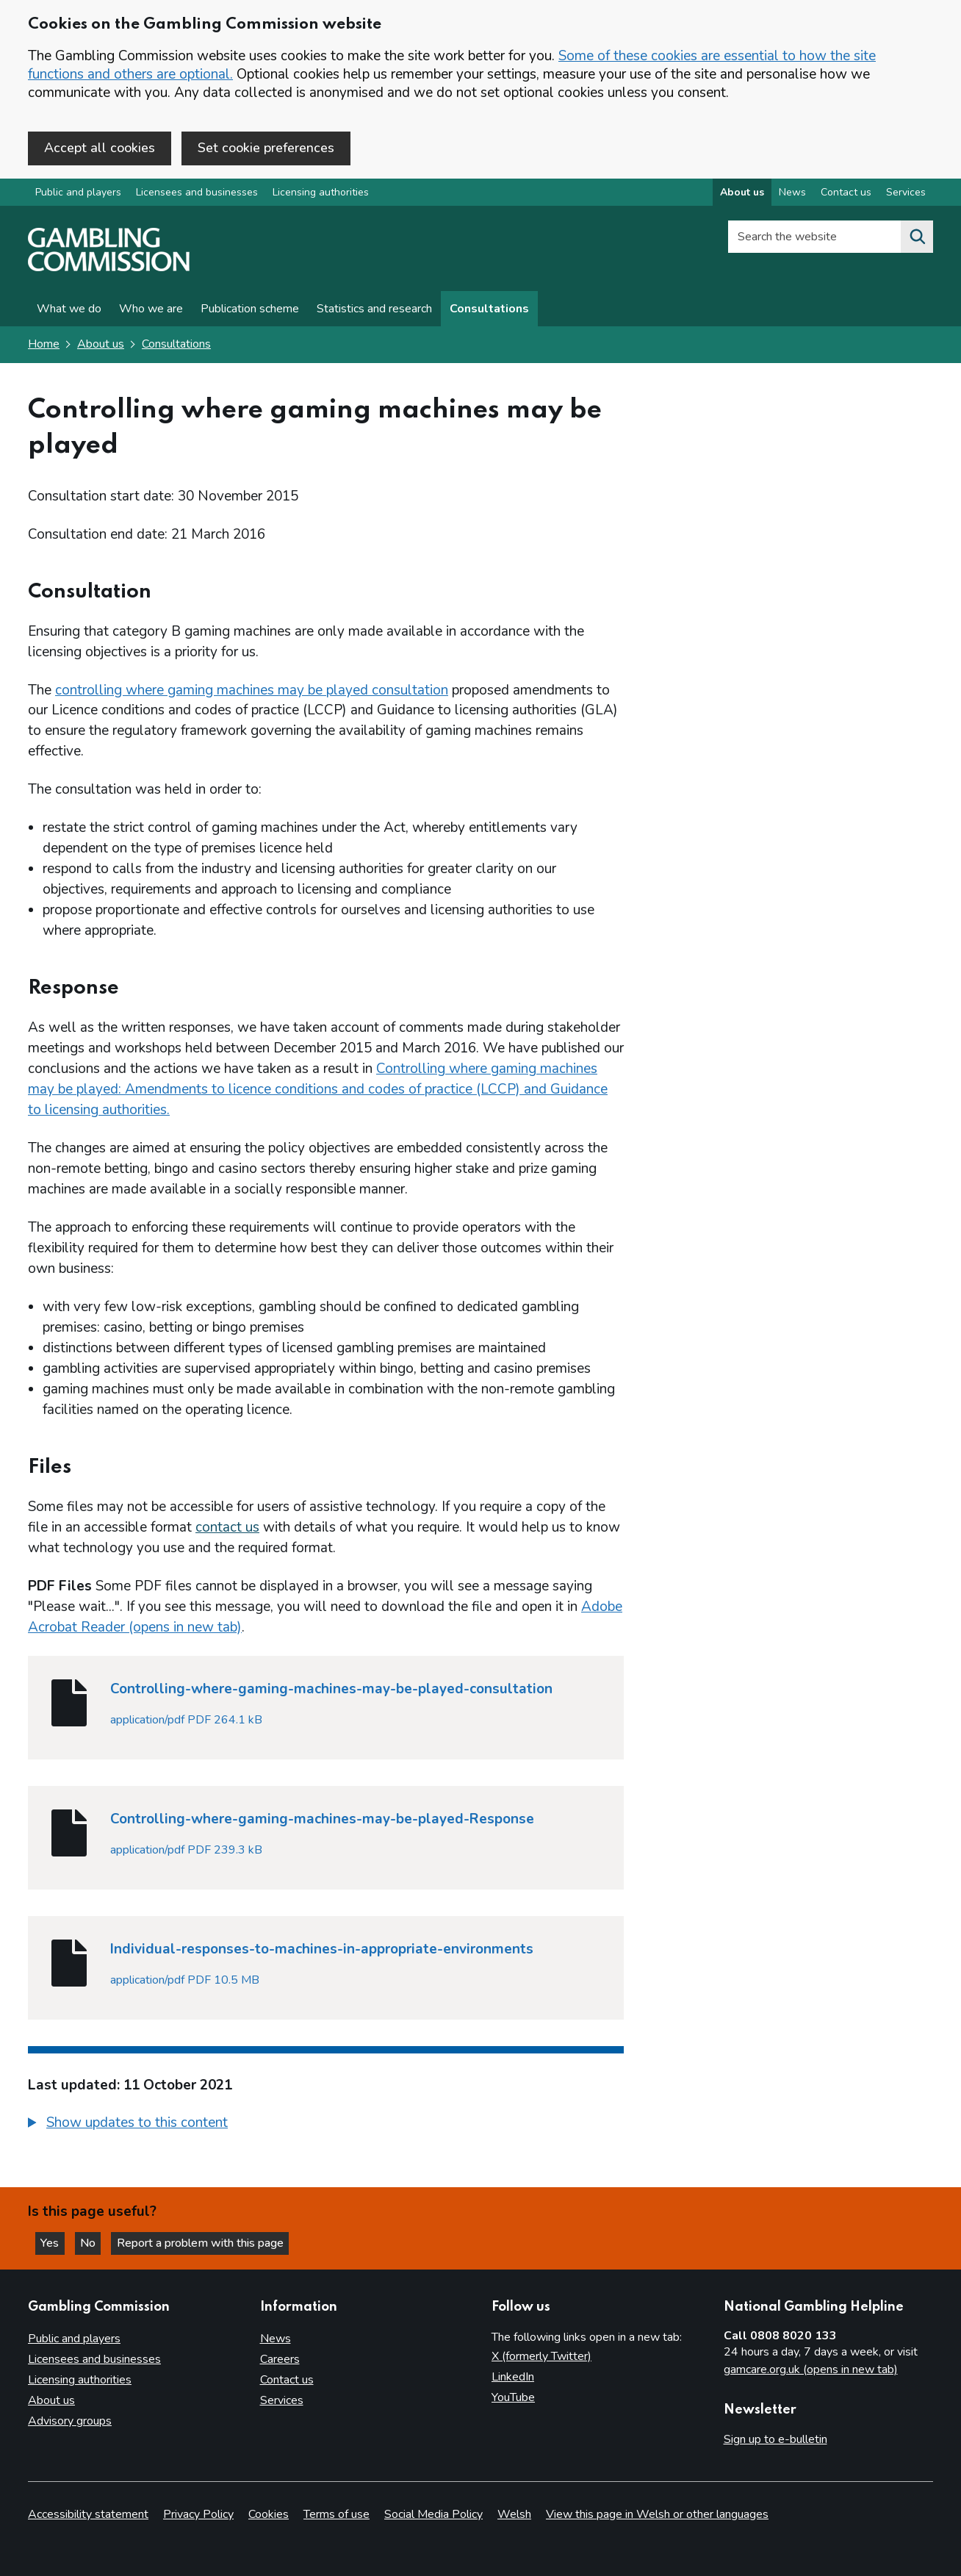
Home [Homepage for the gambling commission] (44, 345)
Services (281, 2400)
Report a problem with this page (206, 2243)
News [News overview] (792, 194)
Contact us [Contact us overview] (846, 194)
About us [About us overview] (742, 194)
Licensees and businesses (197, 194)
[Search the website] (917, 238)
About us (100, 345)
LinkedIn (513, 2377)
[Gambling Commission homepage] (109, 269)
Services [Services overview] (906, 194)
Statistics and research (374, 310)
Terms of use (336, 2514)
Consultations (489, 310)
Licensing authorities (321, 194)
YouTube (513, 2397)
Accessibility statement (88, 2514)
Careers (280, 2359)
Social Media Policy (433, 2514)
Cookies (268, 2514)
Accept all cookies (99, 148)
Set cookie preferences (266, 148)
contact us (227, 1528)
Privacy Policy (198, 2514)
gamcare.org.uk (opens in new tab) (811, 2369)
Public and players (78, 194)
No (95, 2243)
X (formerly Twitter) (541, 2356)
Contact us (287, 2380)
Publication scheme (250, 310)
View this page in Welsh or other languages (657, 2514)
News (275, 2339)
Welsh (514, 2514)
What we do (69, 310)
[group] (326, 2126)
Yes (54, 2243)
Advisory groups (70, 2421)
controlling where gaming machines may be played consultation (251, 690)
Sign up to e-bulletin (775, 2439)
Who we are (151, 310)
